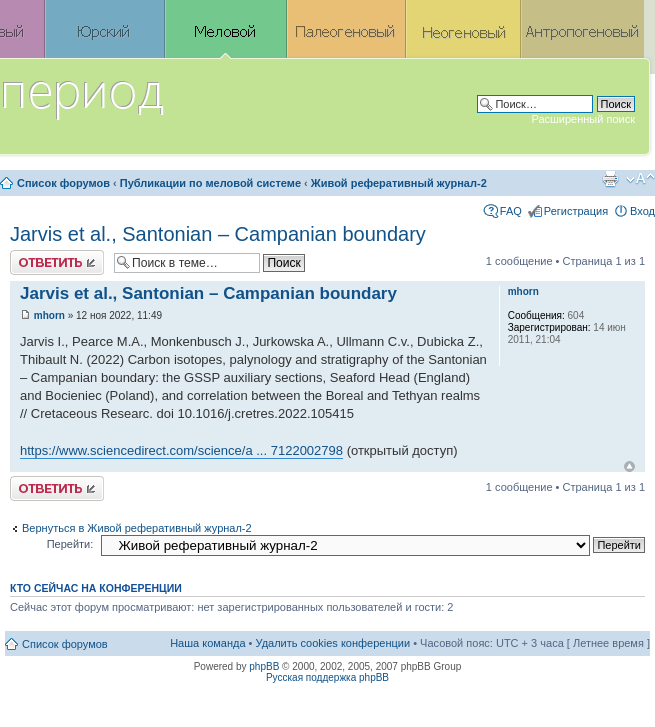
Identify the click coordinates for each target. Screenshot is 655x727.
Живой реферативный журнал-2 (399, 183)
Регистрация (576, 211)
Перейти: (70, 544)
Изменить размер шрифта (640, 179)
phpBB (264, 666)
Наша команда (207, 643)
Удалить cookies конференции (333, 643)
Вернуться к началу (629, 466)
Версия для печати (610, 179)
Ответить (57, 262)
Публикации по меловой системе (210, 183)
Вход (642, 211)
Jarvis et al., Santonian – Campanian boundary (218, 234)
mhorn (49, 315)
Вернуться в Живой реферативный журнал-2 (137, 528)
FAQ (511, 211)
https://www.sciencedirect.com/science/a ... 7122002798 (181, 450)
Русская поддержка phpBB (327, 677)
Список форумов (63, 183)
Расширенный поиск (583, 119)
